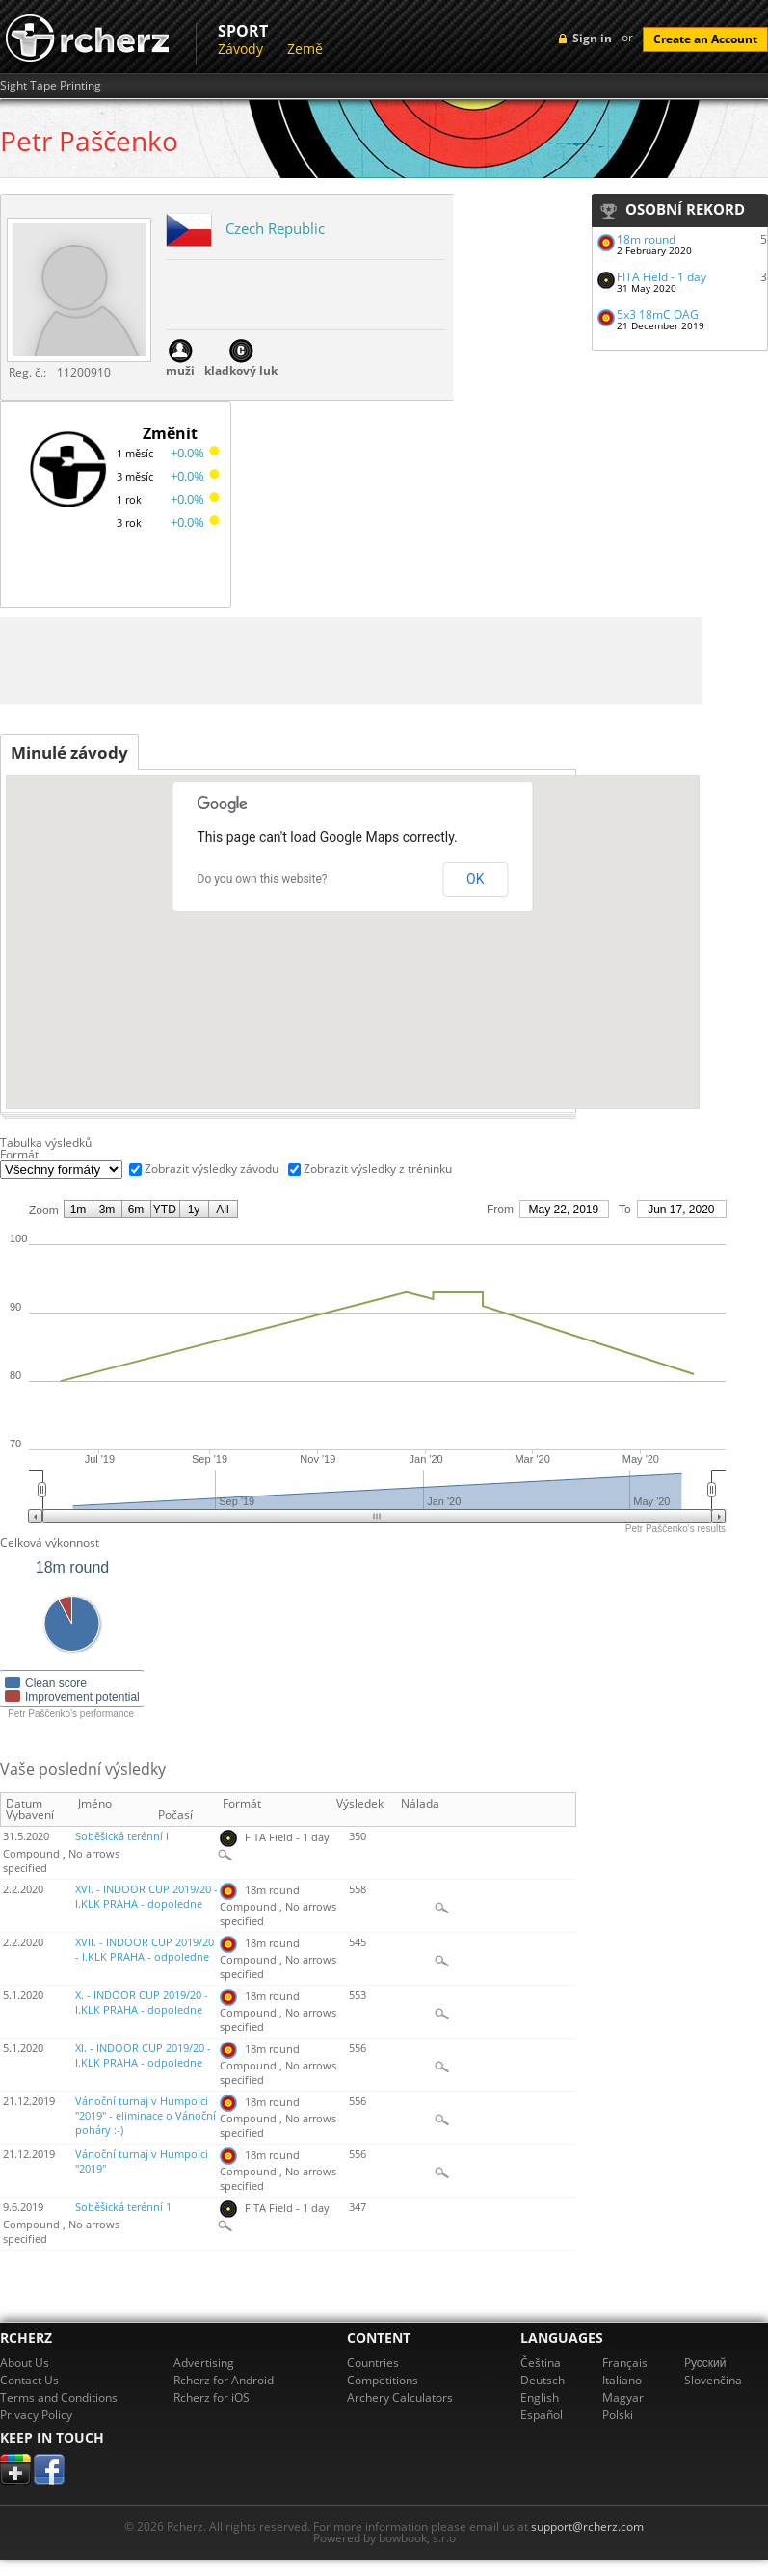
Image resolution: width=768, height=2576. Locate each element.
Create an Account (705, 39)
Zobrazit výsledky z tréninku (378, 1168)
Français (625, 2363)
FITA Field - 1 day (661, 277)
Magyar (623, 2397)
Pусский (705, 2363)
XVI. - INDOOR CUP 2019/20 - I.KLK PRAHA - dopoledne (146, 1897)
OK (475, 879)
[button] (542, 1041)
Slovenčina (713, 2380)
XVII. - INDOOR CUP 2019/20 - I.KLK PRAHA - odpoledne (144, 1950)
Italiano (622, 2380)
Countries (373, 2363)
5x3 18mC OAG (658, 314)
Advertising (203, 2363)
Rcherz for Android (223, 2380)
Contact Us (29, 2380)
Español (541, 2415)
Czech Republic (275, 228)
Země (305, 48)
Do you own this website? (263, 879)
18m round (646, 239)
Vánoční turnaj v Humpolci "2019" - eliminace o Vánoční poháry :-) (145, 2116)
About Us (24, 2363)
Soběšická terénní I (122, 1836)
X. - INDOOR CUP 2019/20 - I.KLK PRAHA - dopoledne (141, 2003)
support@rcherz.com (587, 2526)
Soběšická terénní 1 (123, 2207)
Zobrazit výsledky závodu (211, 1168)
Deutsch (542, 2380)
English (539, 2397)
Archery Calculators (400, 2397)
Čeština (540, 2363)
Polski (617, 2415)
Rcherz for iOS (211, 2397)
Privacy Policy (36, 2415)
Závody (240, 48)
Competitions (382, 2380)
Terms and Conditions (59, 2397)
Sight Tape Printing (50, 85)
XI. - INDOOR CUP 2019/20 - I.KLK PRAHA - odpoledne (143, 2055)
